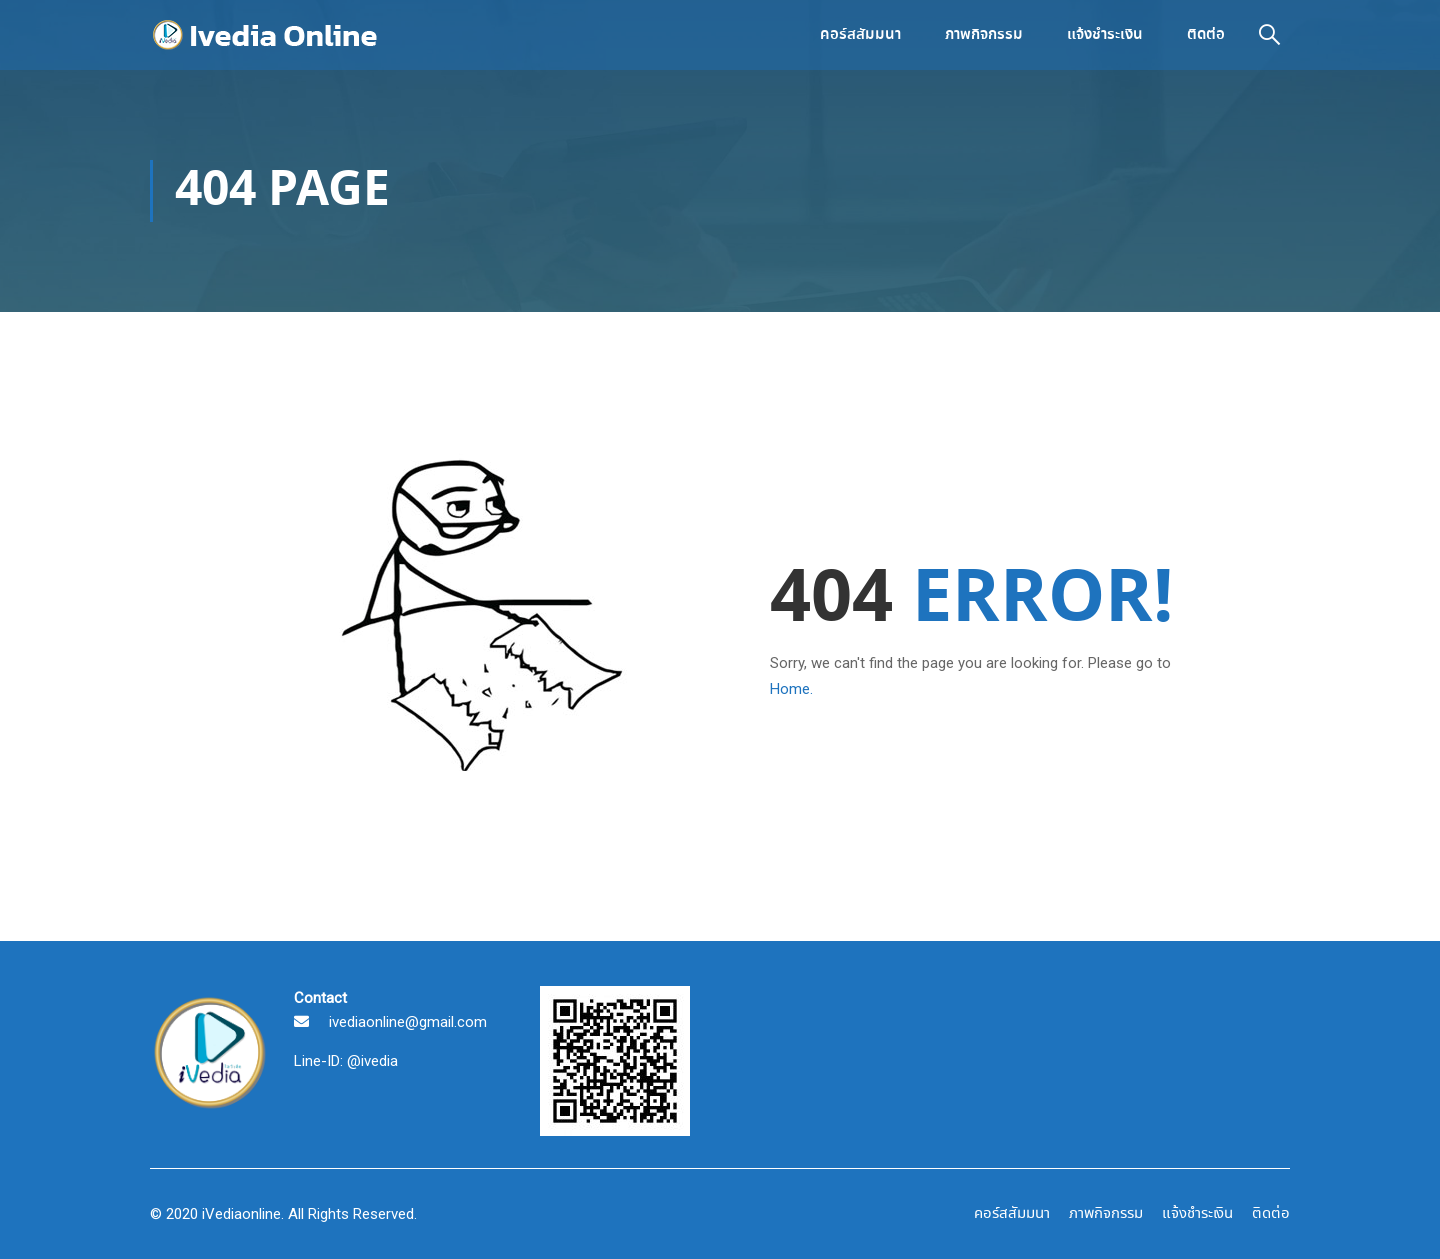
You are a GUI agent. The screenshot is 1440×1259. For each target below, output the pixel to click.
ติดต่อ (1206, 35)
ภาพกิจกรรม (984, 35)
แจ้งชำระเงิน (1105, 35)
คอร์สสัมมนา (860, 35)
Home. (791, 689)
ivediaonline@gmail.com (408, 1022)
